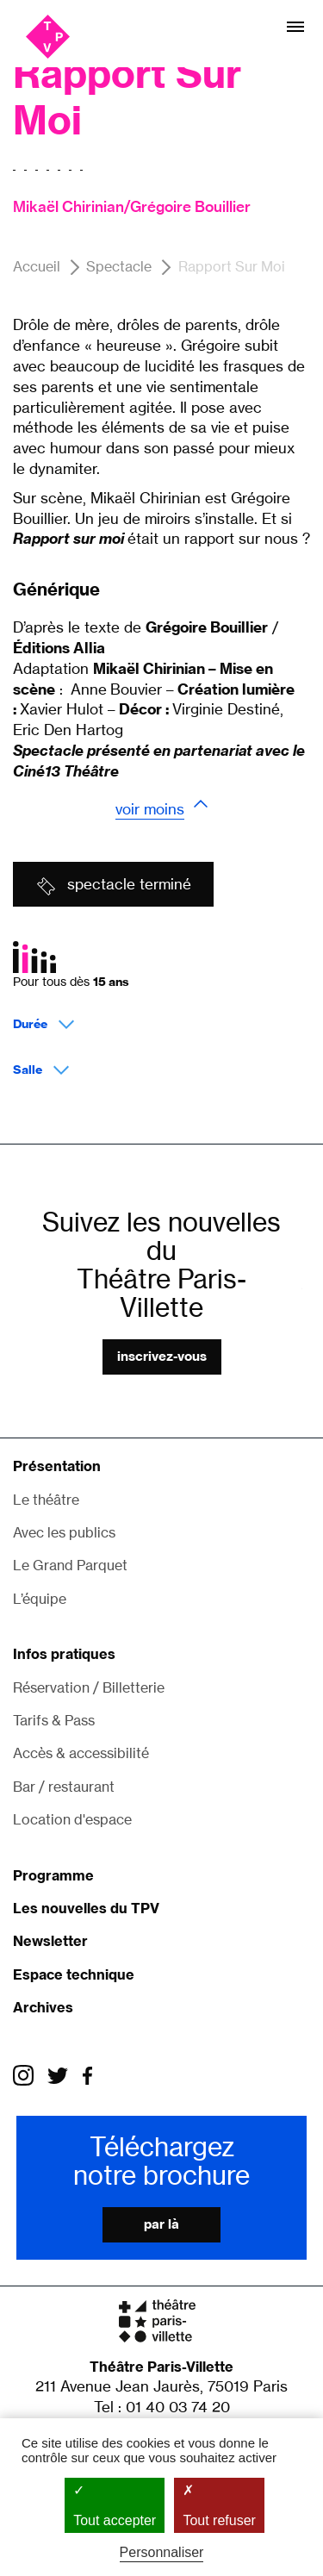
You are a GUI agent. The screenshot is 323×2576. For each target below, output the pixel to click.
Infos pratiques (64, 1653)
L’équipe (39, 1598)
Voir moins (149, 809)
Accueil (36, 266)
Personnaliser (162, 2552)
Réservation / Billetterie (89, 1687)
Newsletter (50, 1940)
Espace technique (73, 1974)
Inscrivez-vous (162, 1356)
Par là (161, 2224)
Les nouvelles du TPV (86, 1908)
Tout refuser (219, 2504)
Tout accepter (114, 2504)
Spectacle (119, 266)
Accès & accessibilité (81, 1753)
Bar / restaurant (64, 1786)
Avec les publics (64, 1532)
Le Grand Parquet (70, 1565)
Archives (43, 2007)
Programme (53, 1875)
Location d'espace (72, 1819)
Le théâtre (46, 1499)
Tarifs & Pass (54, 1720)
